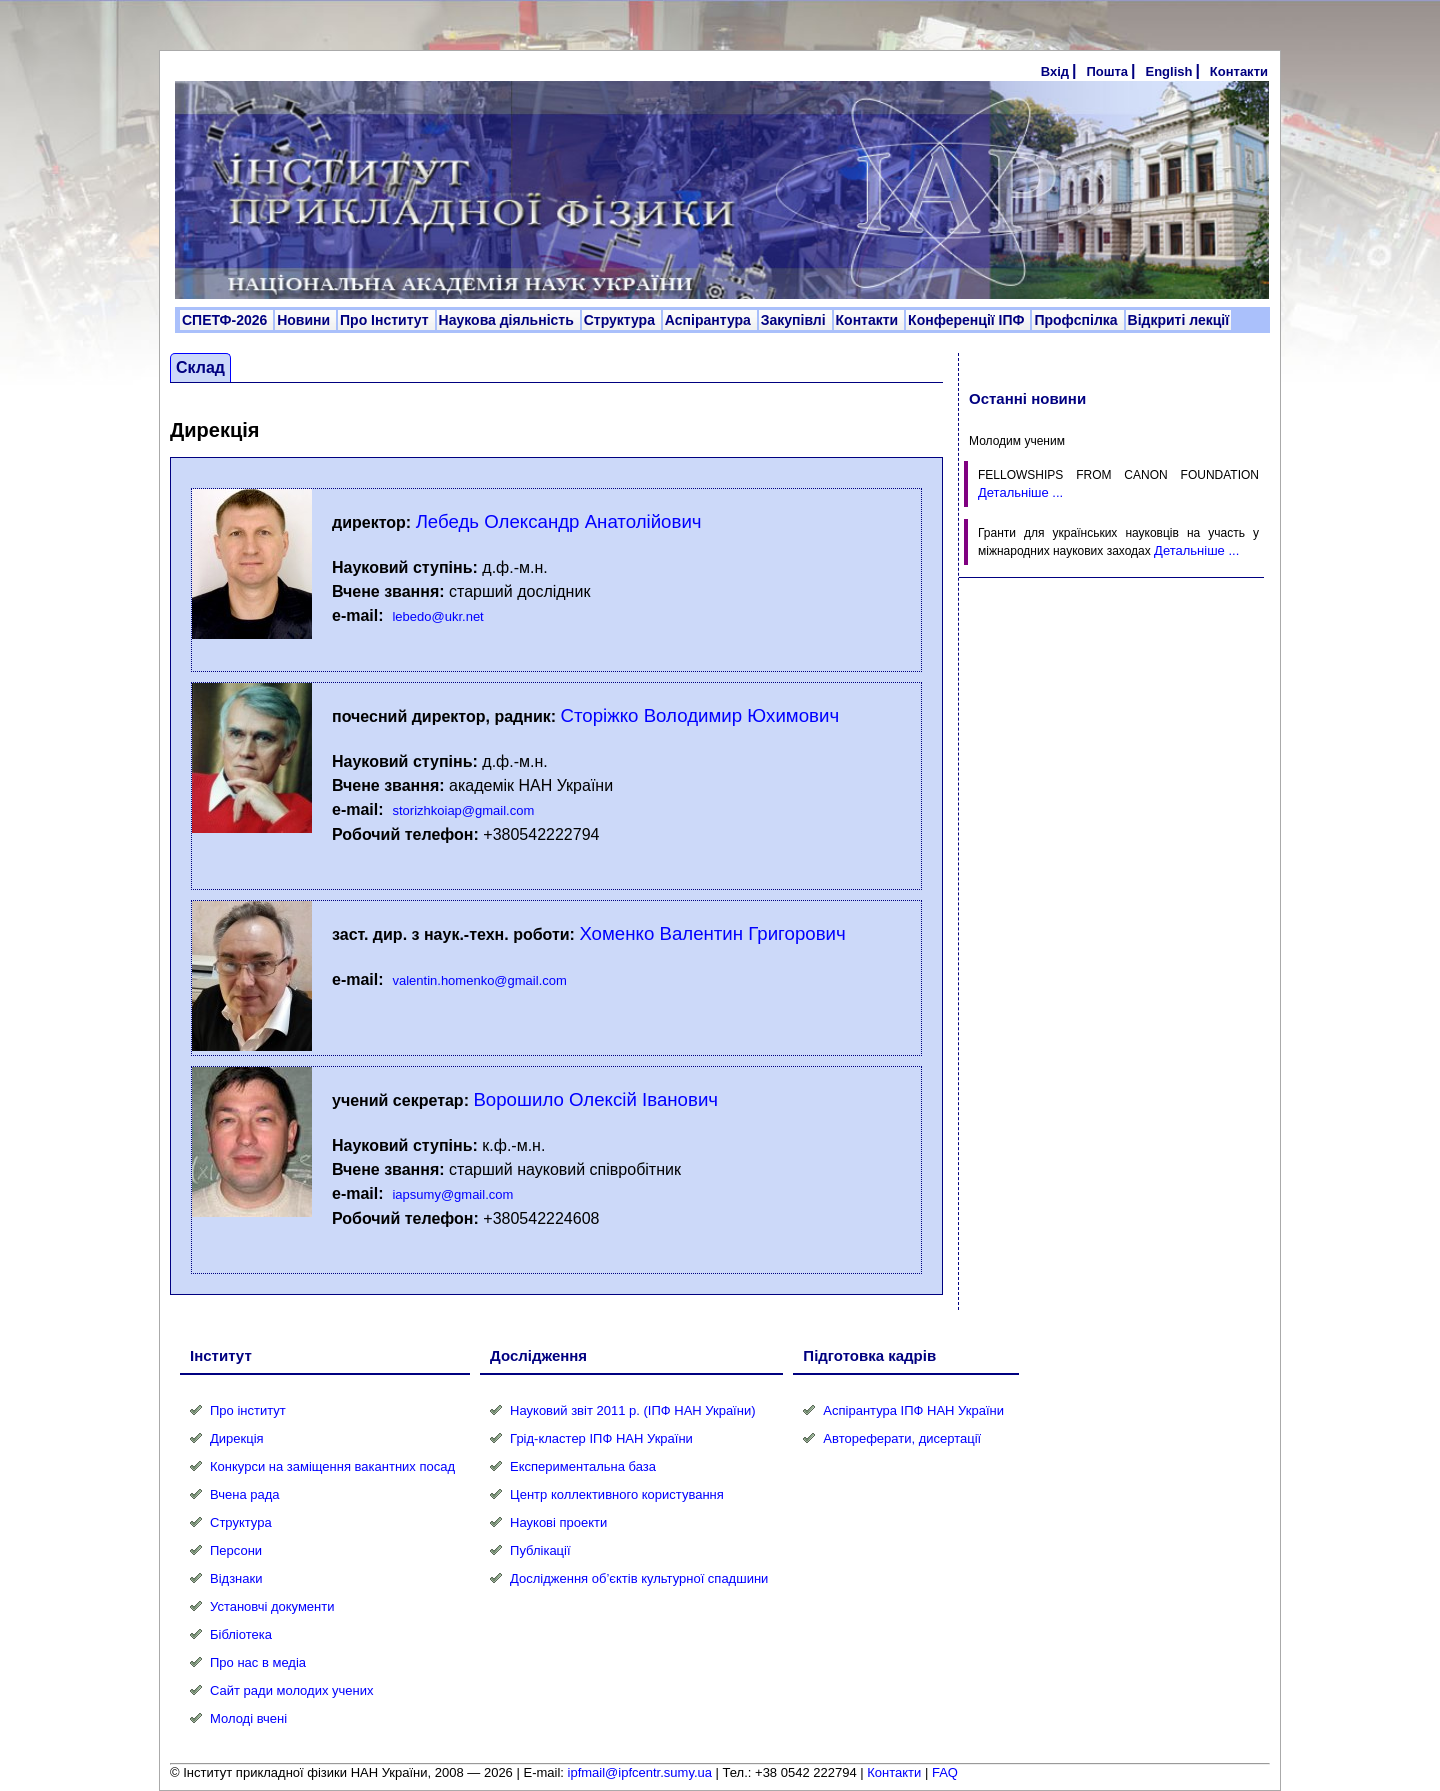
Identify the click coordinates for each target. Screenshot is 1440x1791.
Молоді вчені (248, 1718)
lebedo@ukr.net (437, 616)
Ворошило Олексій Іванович (595, 1099)
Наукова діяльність (508, 320)
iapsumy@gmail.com (452, 1194)
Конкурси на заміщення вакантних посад (332, 1466)
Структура (621, 320)
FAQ (945, 1772)
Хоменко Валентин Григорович (712, 933)
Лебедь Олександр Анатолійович (559, 521)
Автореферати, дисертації (902, 1438)
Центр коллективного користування (617, 1494)
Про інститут (248, 1410)
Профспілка (1077, 320)
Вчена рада (245, 1494)
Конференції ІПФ (968, 320)
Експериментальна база (583, 1466)
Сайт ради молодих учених (291, 1690)
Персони (236, 1550)
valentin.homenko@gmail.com (479, 980)
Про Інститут (386, 320)
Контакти (1239, 71)
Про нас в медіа (258, 1662)
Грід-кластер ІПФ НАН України (601, 1438)
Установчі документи (272, 1606)
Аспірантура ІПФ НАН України (913, 1410)
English (1168, 71)
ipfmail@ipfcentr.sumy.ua (640, 1772)
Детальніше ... (1020, 492)
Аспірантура (710, 320)
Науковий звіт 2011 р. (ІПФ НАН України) (632, 1410)
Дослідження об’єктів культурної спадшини (639, 1578)
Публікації (540, 1550)
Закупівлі (795, 320)
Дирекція (237, 1438)
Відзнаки (236, 1578)
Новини (305, 320)
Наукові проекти (558, 1522)
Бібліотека (241, 1634)
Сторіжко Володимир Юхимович (700, 715)
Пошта (1107, 71)
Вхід (1055, 71)
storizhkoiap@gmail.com (463, 810)
